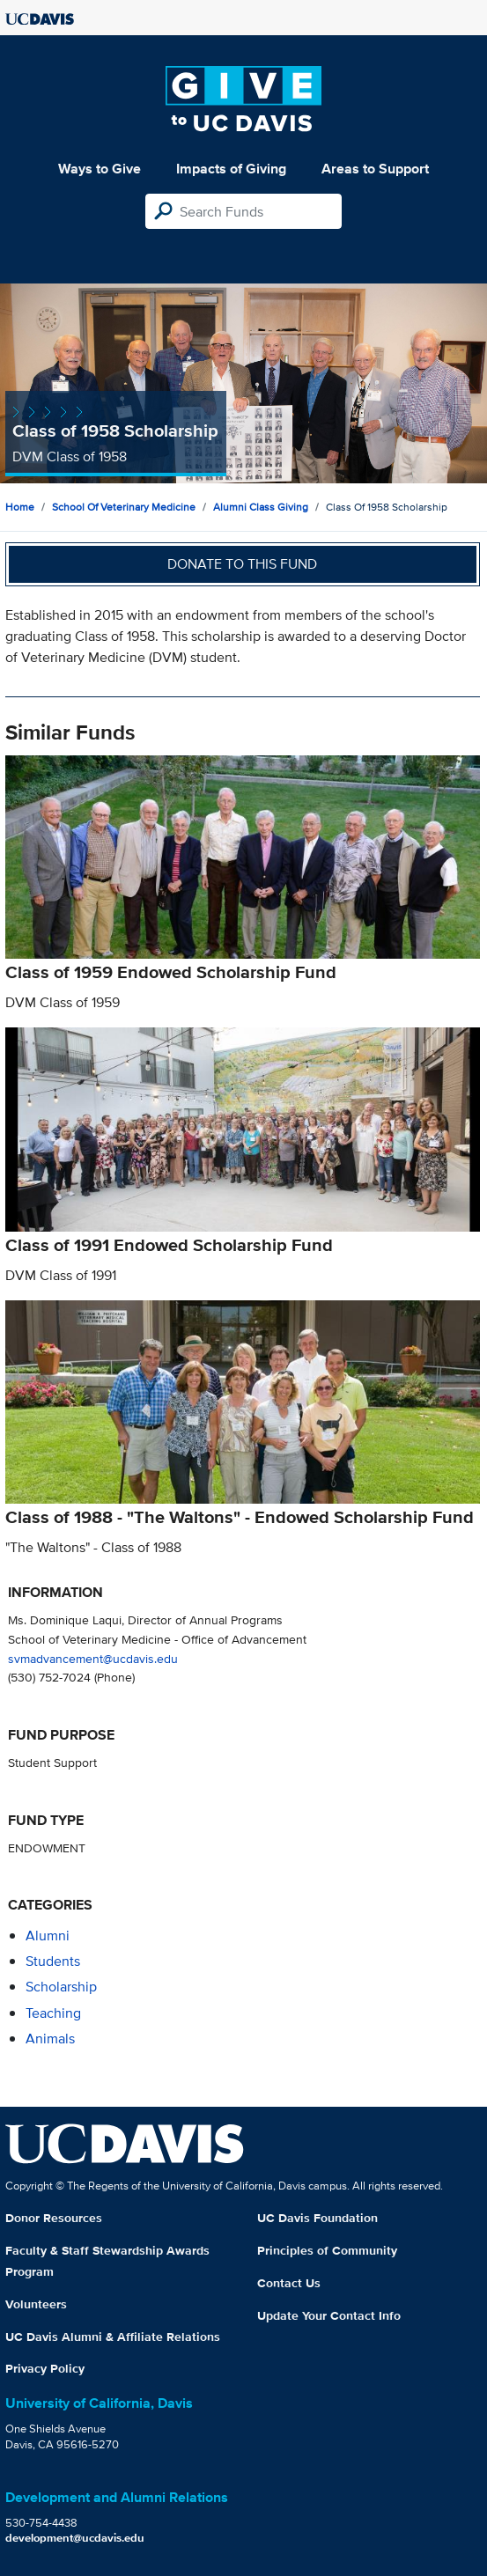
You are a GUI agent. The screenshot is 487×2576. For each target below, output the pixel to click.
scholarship (61, 1986)
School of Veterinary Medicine (124, 506)
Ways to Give (99, 168)
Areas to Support (375, 168)
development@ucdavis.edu (74, 2537)
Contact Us (289, 2283)
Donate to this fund (242, 564)
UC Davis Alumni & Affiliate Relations (112, 2336)
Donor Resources (53, 2217)
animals (50, 2038)
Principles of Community (327, 2250)
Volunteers (36, 2304)
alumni (48, 1935)
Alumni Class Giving (260, 506)
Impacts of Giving (231, 168)
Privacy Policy (45, 2368)
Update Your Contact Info (329, 2315)
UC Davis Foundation (317, 2217)
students (53, 1961)
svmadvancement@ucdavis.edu (93, 1658)
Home (19, 506)
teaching (53, 2013)
